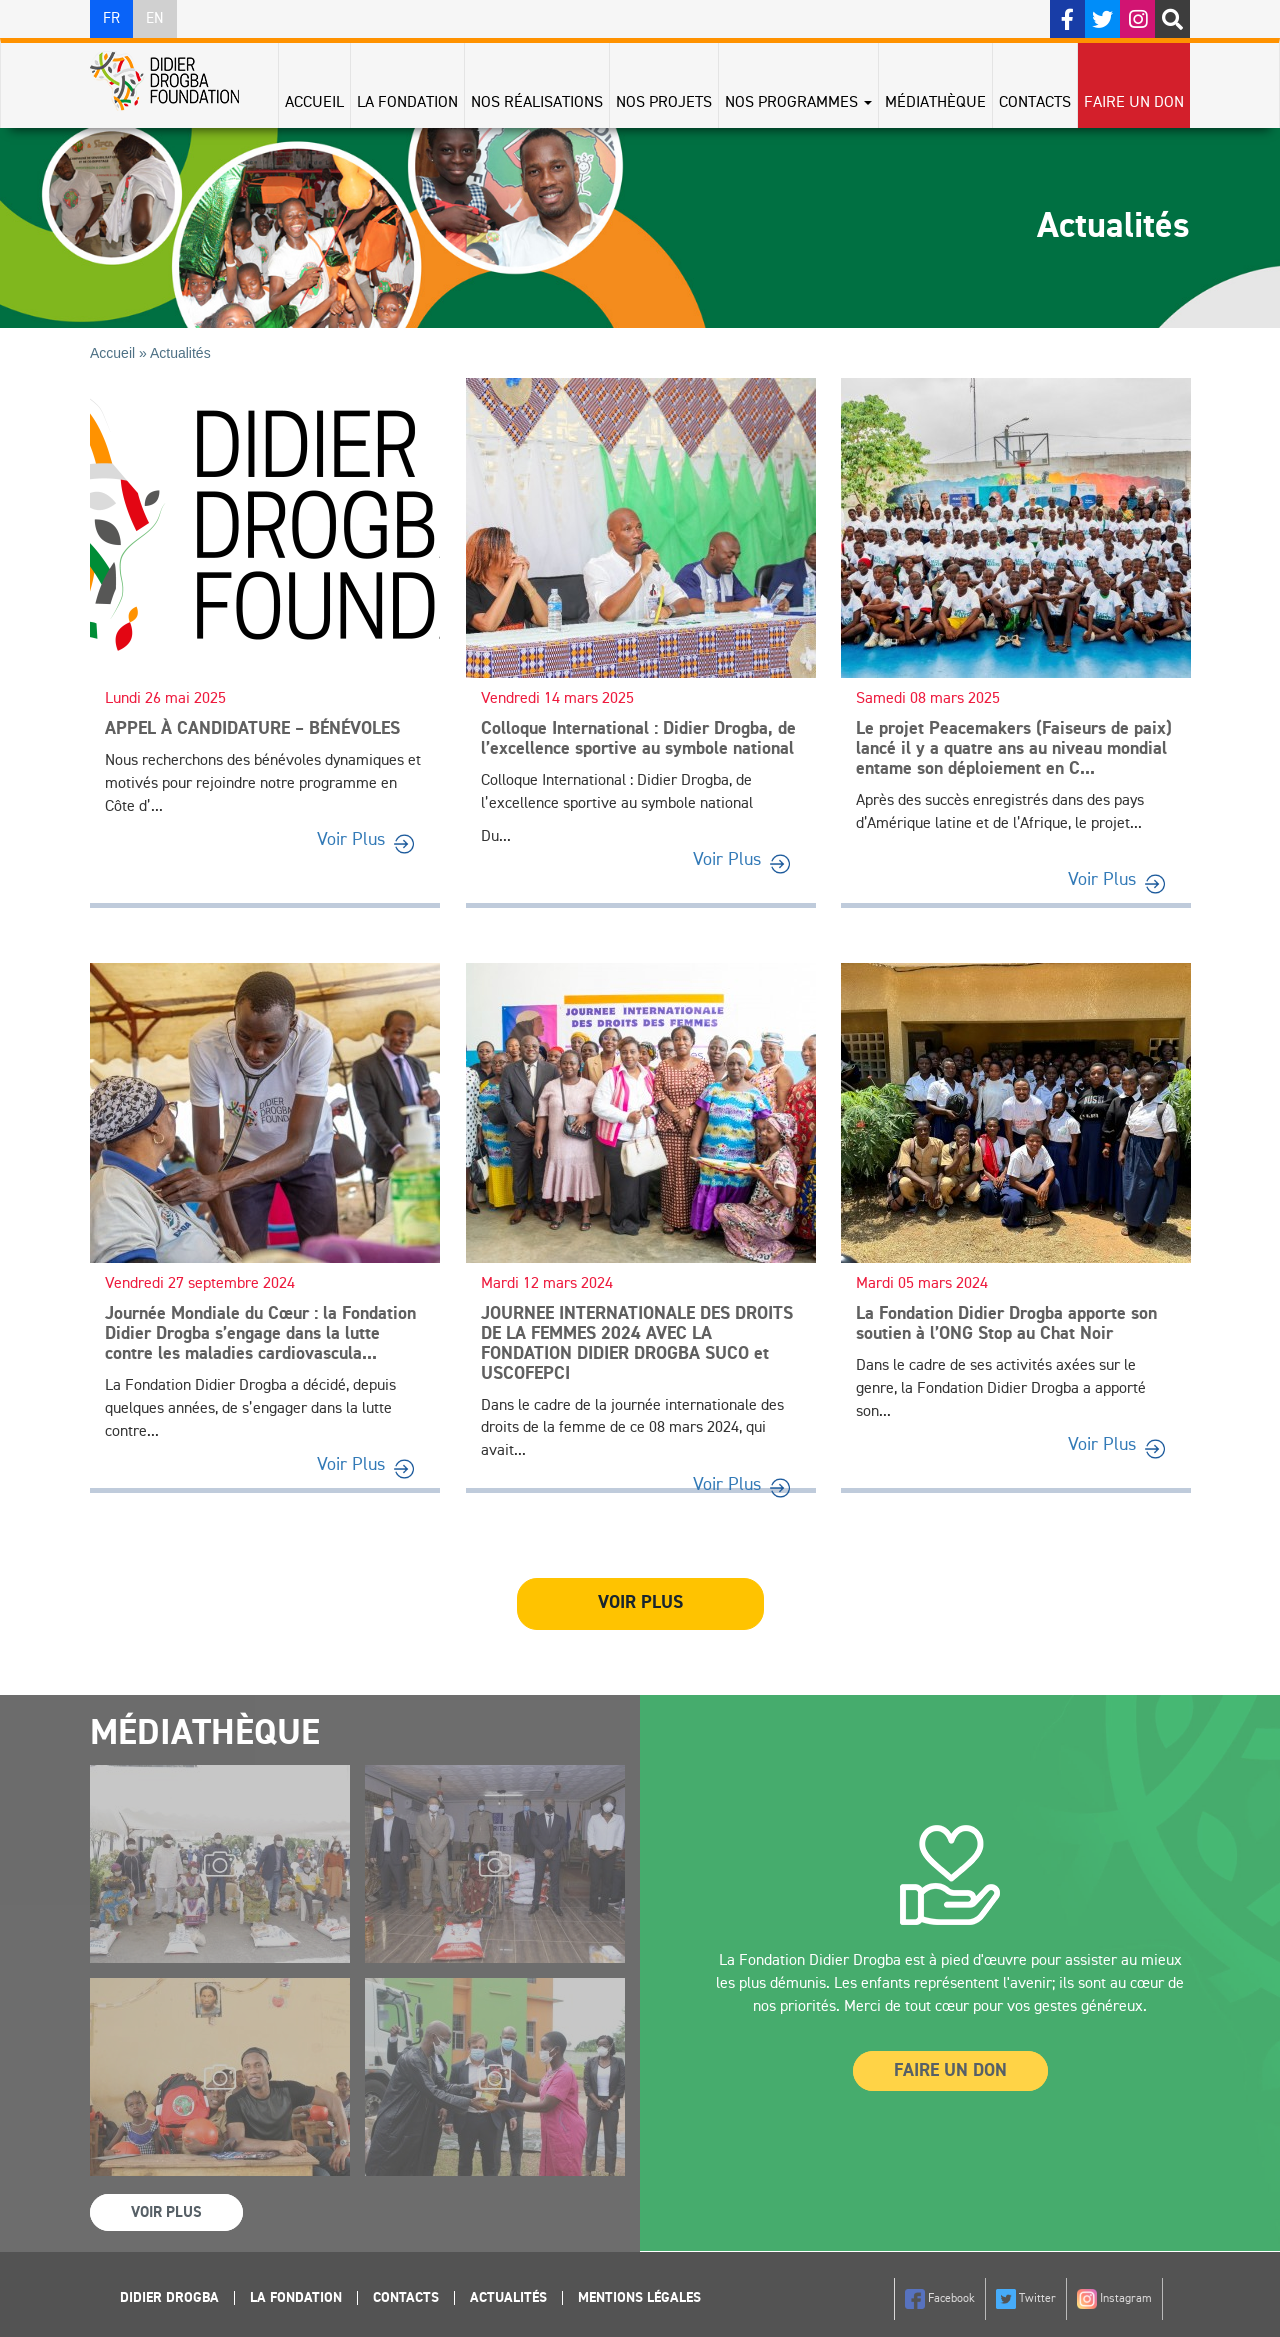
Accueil (314, 103)
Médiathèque (935, 103)
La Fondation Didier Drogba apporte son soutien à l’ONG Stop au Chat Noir (1006, 1324)
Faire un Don (950, 2071)
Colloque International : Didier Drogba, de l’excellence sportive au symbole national (638, 739)
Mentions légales (639, 2298)
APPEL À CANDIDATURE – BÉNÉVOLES (252, 729)
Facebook (940, 2299)
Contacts (1035, 103)
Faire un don (1134, 103)
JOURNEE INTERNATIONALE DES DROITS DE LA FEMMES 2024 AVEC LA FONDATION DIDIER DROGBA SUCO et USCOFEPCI (637, 1343)
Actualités (508, 2298)
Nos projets (664, 103)
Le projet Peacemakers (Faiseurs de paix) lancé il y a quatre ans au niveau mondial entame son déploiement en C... (1014, 749)
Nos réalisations (537, 103)
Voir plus (640, 1603)
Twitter (1026, 2299)
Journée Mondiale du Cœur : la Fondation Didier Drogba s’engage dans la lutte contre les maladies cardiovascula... (260, 1334)
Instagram (1114, 2299)
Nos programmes (798, 103)
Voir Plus (351, 840)
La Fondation (407, 103)
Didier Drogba (169, 2298)
